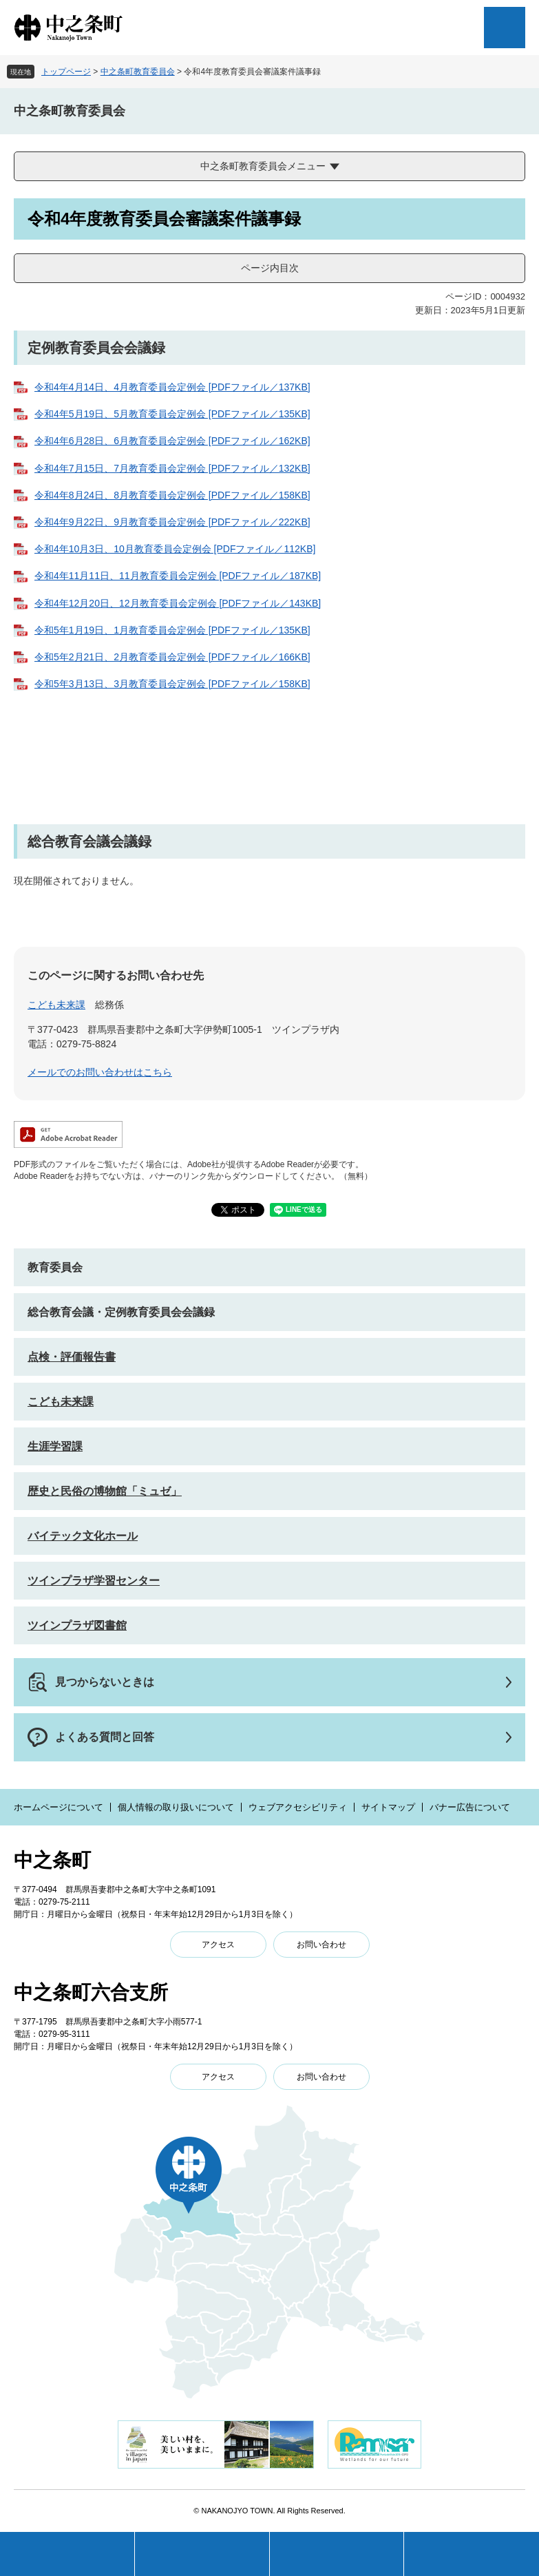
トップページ (66, 71)
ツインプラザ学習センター (94, 1581)
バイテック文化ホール (83, 1536)
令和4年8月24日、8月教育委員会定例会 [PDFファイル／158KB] (172, 495)
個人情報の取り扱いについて (176, 1807)
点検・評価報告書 (72, 1357)
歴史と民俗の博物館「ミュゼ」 (105, 1491)
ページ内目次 (270, 267)
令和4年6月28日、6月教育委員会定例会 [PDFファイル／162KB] (172, 440)
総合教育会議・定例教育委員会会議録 (121, 1312)
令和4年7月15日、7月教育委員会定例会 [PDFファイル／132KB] (172, 468)
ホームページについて (58, 1807)
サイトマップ (388, 1807)
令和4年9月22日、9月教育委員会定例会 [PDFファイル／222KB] (172, 521)
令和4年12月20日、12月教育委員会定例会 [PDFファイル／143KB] (177, 603)
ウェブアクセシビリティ (298, 1807)
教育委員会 (55, 1267)
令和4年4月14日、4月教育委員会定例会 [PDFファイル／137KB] (172, 386)
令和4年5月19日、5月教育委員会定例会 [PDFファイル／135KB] (172, 413)
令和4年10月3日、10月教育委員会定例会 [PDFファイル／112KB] (174, 548)
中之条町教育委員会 (138, 71)
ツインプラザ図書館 (77, 1625)
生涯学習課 (55, 1446)
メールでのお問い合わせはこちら (100, 1072)
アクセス (218, 1944)
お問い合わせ (321, 1944)
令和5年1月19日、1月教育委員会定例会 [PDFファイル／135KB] (172, 630)
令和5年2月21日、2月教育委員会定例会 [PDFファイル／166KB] (172, 656)
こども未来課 (56, 1004)
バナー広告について (470, 1807)
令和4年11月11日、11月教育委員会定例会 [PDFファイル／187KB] (177, 575)
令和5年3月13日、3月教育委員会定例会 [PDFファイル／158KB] (172, 683)
